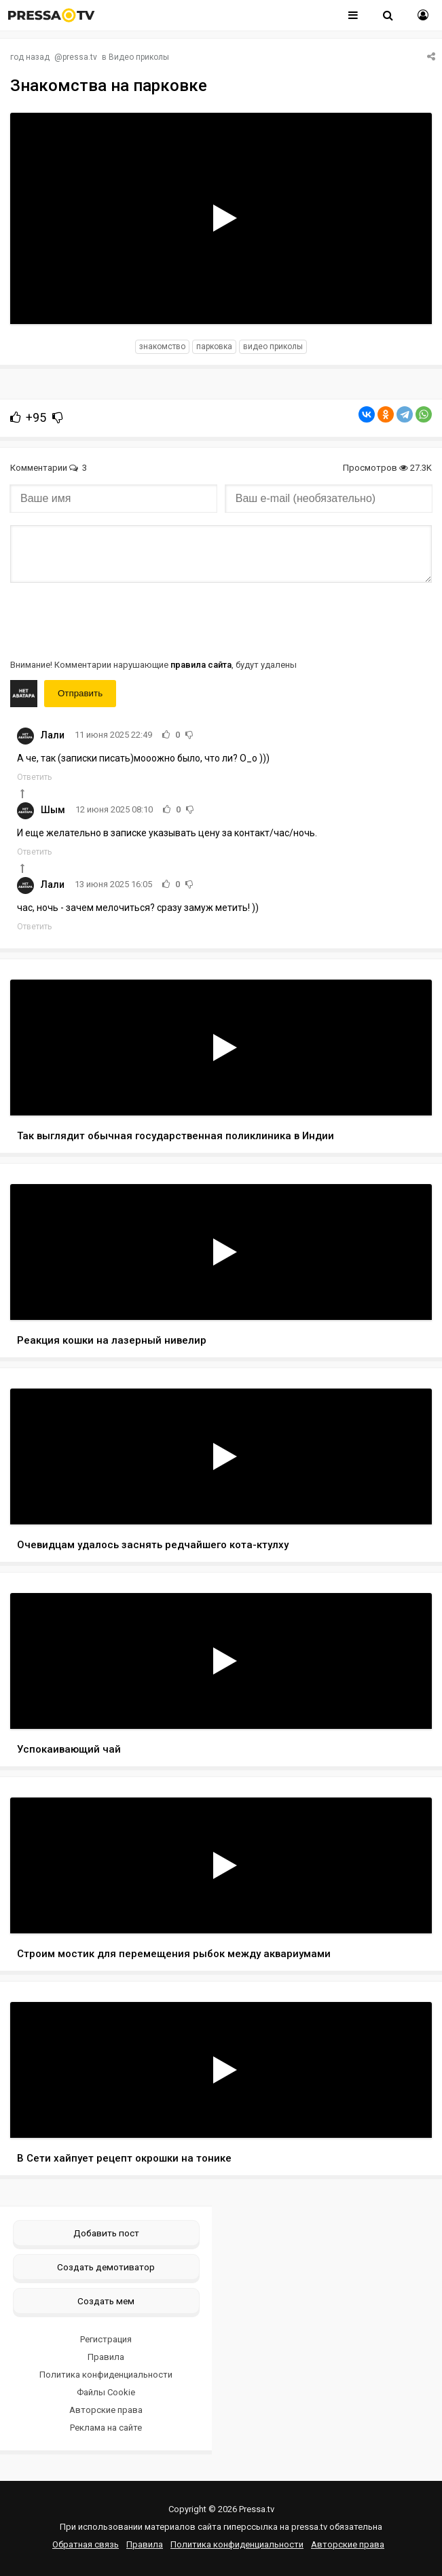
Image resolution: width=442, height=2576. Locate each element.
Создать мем (105, 2300)
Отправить (80, 693)
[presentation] (113, 619)
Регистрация (106, 2339)
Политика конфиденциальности (105, 2374)
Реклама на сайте (106, 2427)
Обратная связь (85, 2544)
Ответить (34, 777)
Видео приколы (139, 57)
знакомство (162, 346)
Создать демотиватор (106, 2266)
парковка (214, 346)
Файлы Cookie (106, 2392)
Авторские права (106, 2410)
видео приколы (273, 346)
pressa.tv (79, 57)
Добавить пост (106, 2233)
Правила (106, 2357)
